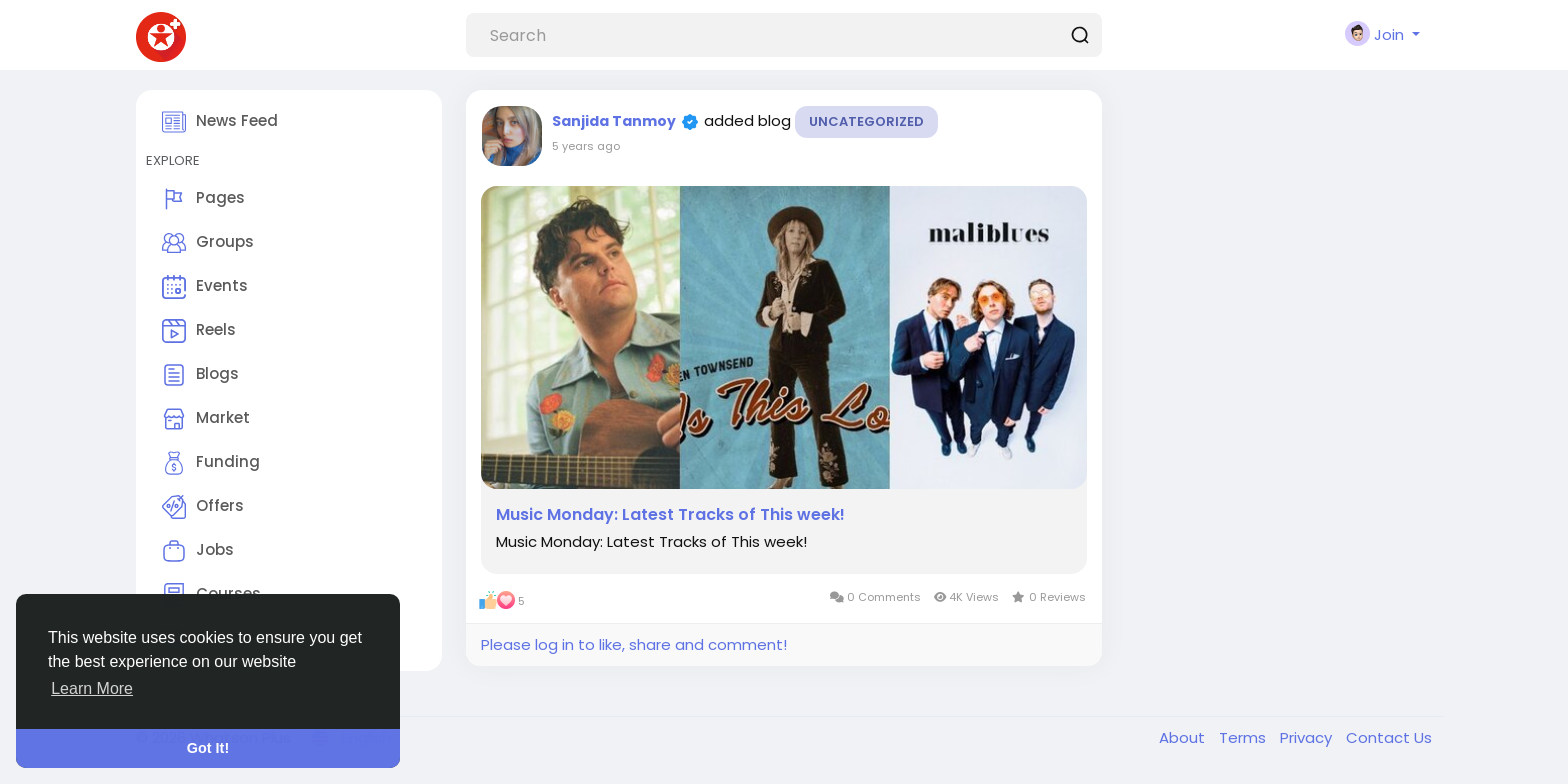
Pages (203, 199)
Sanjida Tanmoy (614, 121)
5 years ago (586, 146)
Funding (211, 463)
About (1184, 737)
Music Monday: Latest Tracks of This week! (670, 515)
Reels (199, 331)
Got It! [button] (208, 748)
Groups (208, 243)
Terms (1244, 737)
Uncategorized (866, 121)
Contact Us (1389, 737)
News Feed (220, 122)
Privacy (1308, 737)
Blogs (200, 375)
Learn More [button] (92, 688)
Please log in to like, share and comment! (634, 644)
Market (206, 419)
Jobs (198, 551)
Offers (203, 507)
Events (205, 287)
